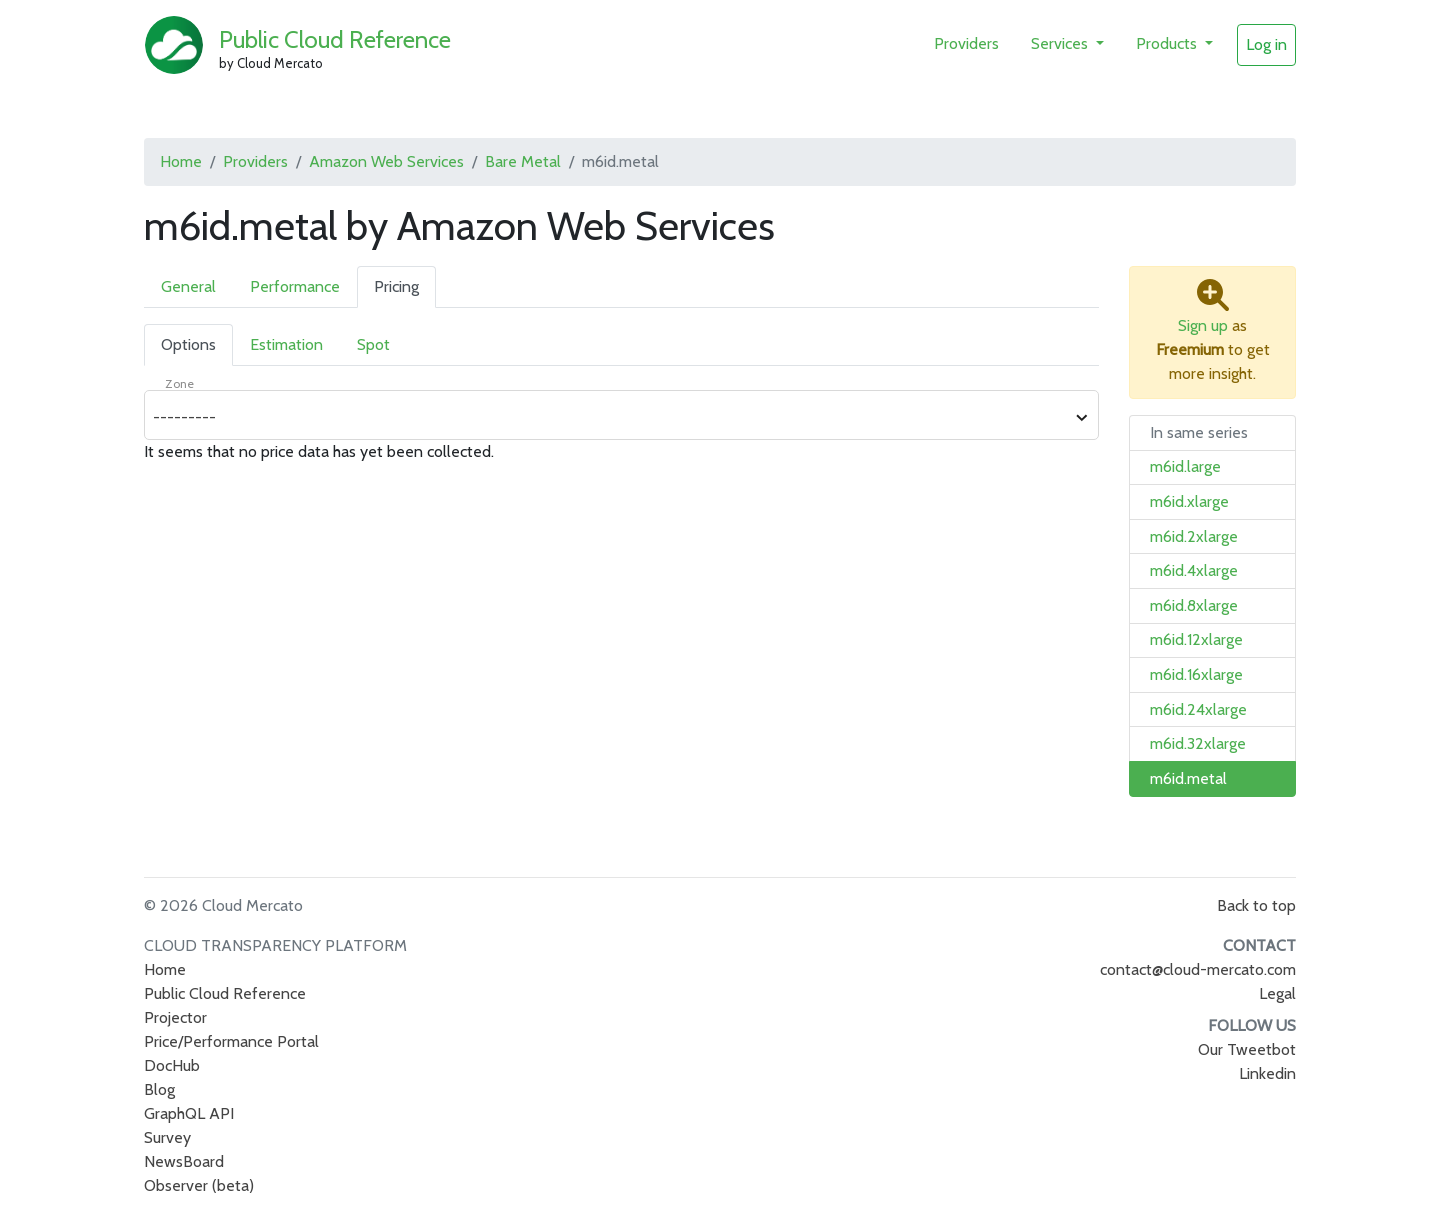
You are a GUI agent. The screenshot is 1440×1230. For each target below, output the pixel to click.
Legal (1277, 993)
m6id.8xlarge (1194, 605)
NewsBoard (184, 1161)
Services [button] (1061, 43)
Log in (1266, 44)
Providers (966, 43)
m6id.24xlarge (1198, 709)
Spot (373, 344)
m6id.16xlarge (1196, 674)
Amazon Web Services (386, 161)
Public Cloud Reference (335, 39)
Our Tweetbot (1247, 1049)
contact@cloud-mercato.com (1198, 969)
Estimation (286, 344)
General (188, 286)
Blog (159, 1089)
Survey (167, 1137)
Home (181, 161)
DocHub (172, 1065)
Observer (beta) (199, 1185)
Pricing (396, 286)
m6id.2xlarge (1194, 536)
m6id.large (1185, 466)
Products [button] (1168, 43)
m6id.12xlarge (1196, 639)
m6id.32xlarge (1198, 743)
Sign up (1203, 325)
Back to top (1256, 905)
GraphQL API (189, 1113)
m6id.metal (1188, 778)
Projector (175, 1017)
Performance (295, 286)
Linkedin (1267, 1073)
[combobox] (610, 418)
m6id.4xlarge (1194, 570)
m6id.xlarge (1189, 501)
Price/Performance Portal (231, 1041)
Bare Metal (523, 161)
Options (188, 344)
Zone (179, 383)
